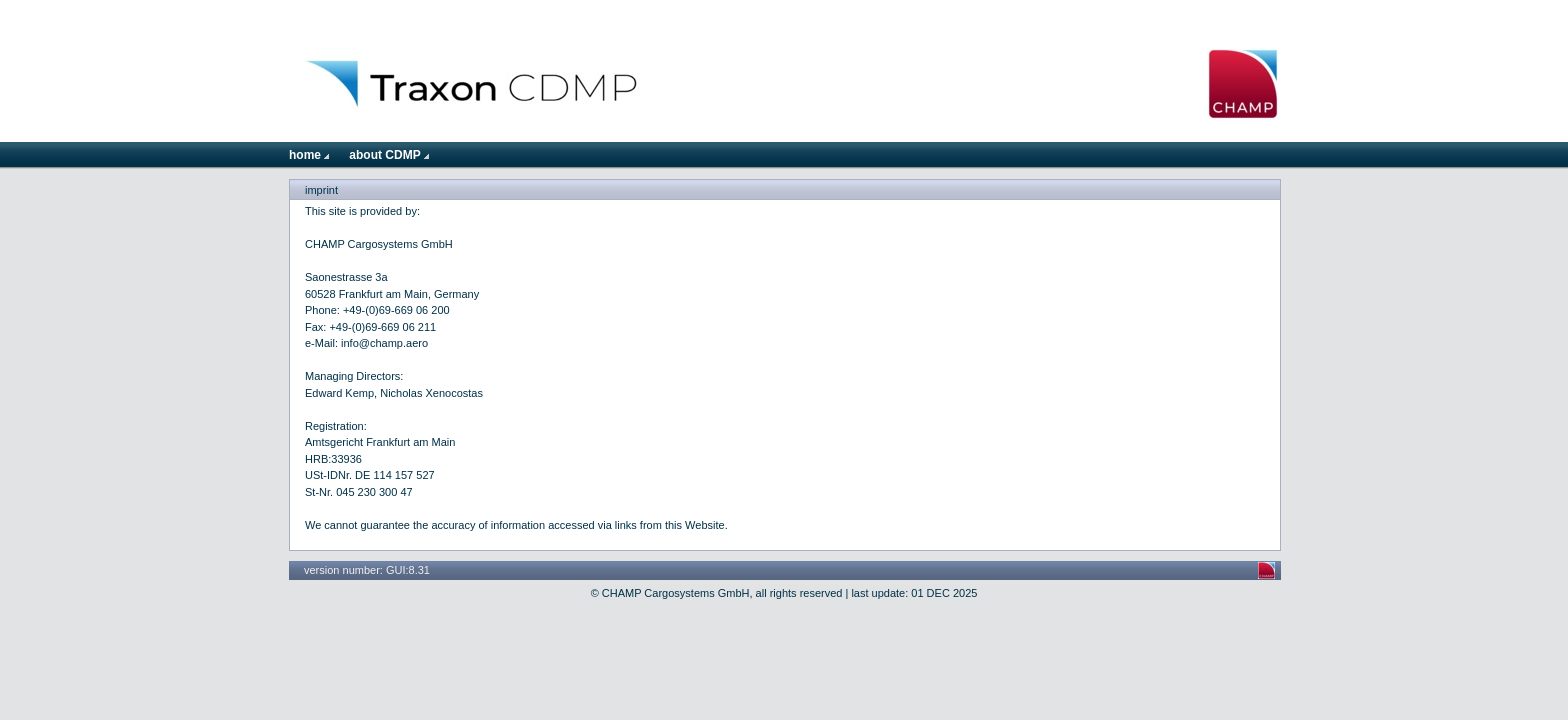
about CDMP (388, 155)
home (309, 155)
